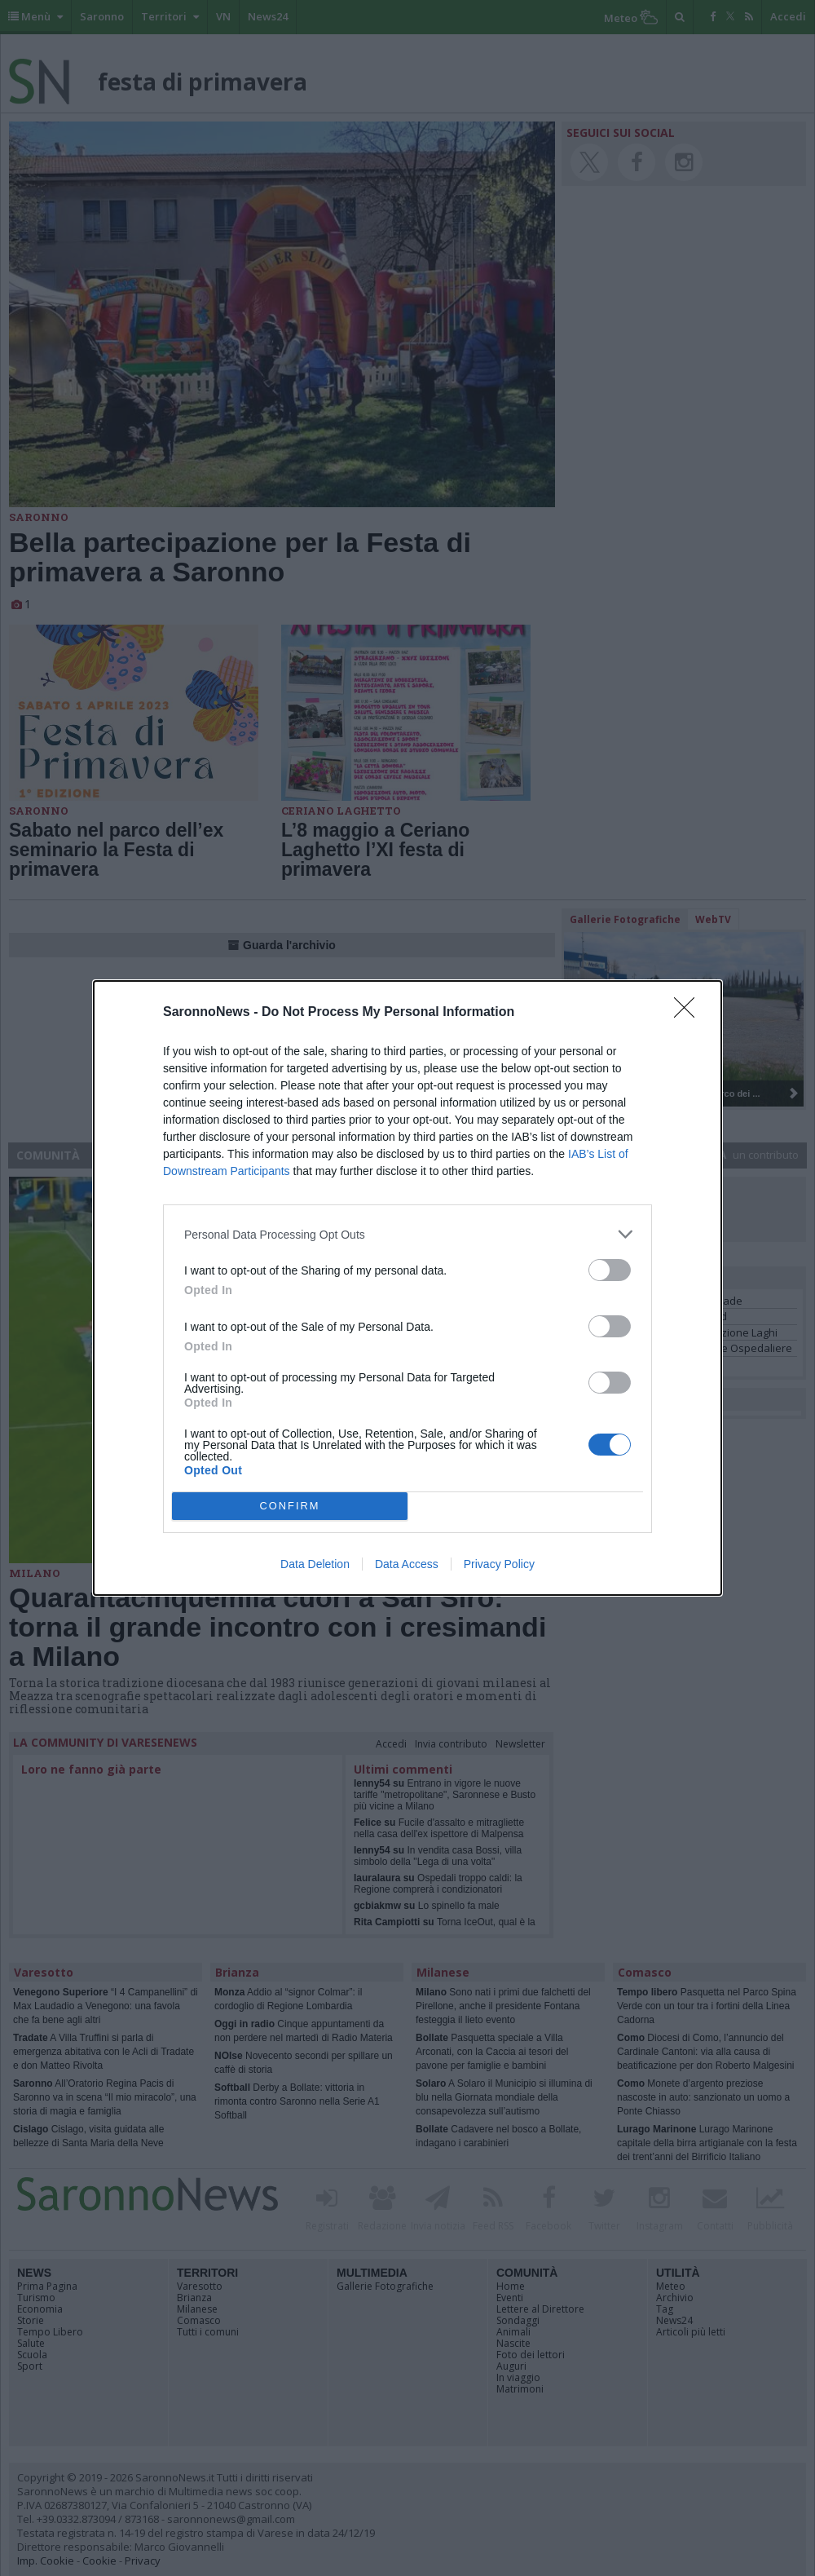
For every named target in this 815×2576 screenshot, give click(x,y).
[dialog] (407, 1288)
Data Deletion (315, 1564)
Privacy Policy (499, 1564)
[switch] (609, 1270)
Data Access (406, 1564)
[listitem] (407, 1234)
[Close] (689, 1012)
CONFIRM (289, 1506)
